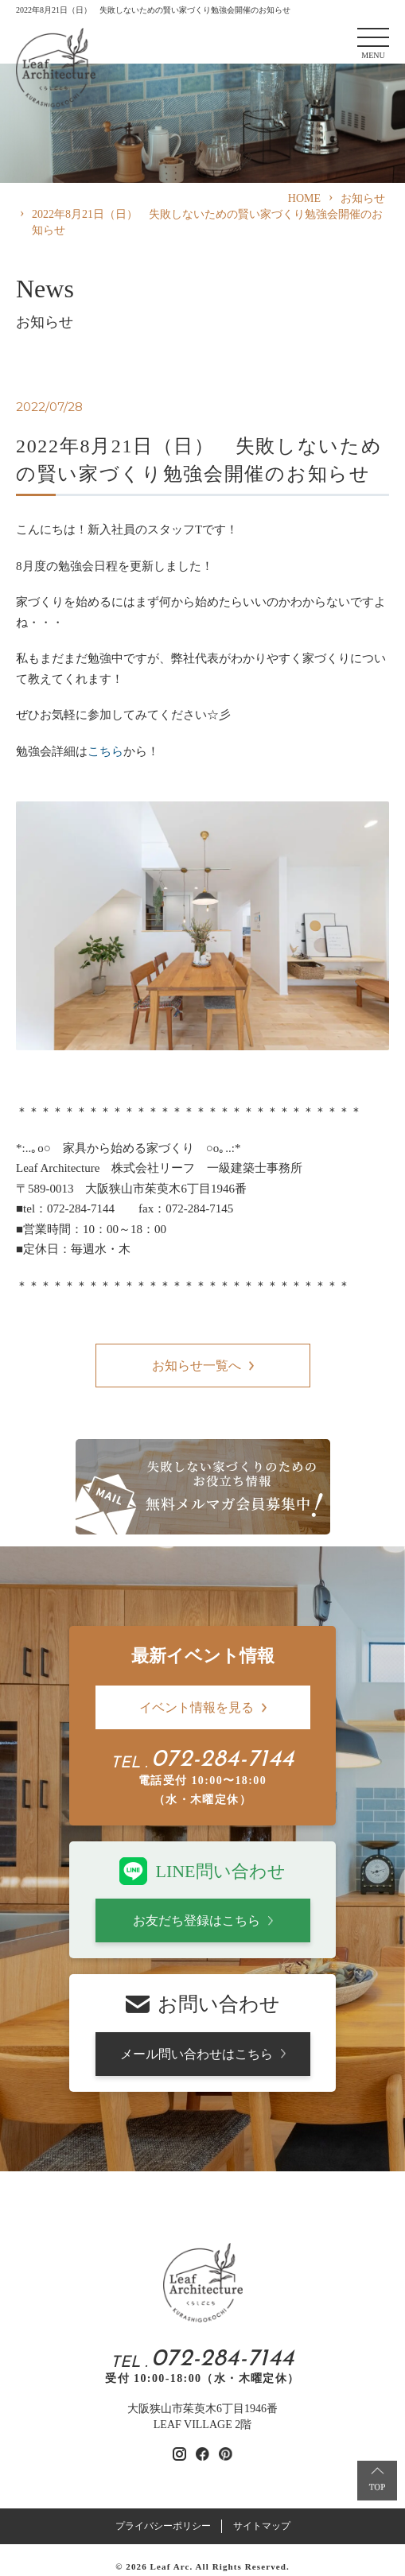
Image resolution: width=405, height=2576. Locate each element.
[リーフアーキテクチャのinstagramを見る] (179, 2454)
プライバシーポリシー (163, 2525)
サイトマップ (261, 2525)
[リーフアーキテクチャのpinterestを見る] (225, 2454)
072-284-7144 (222, 1760)
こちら (105, 751)
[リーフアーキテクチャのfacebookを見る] (202, 2454)
